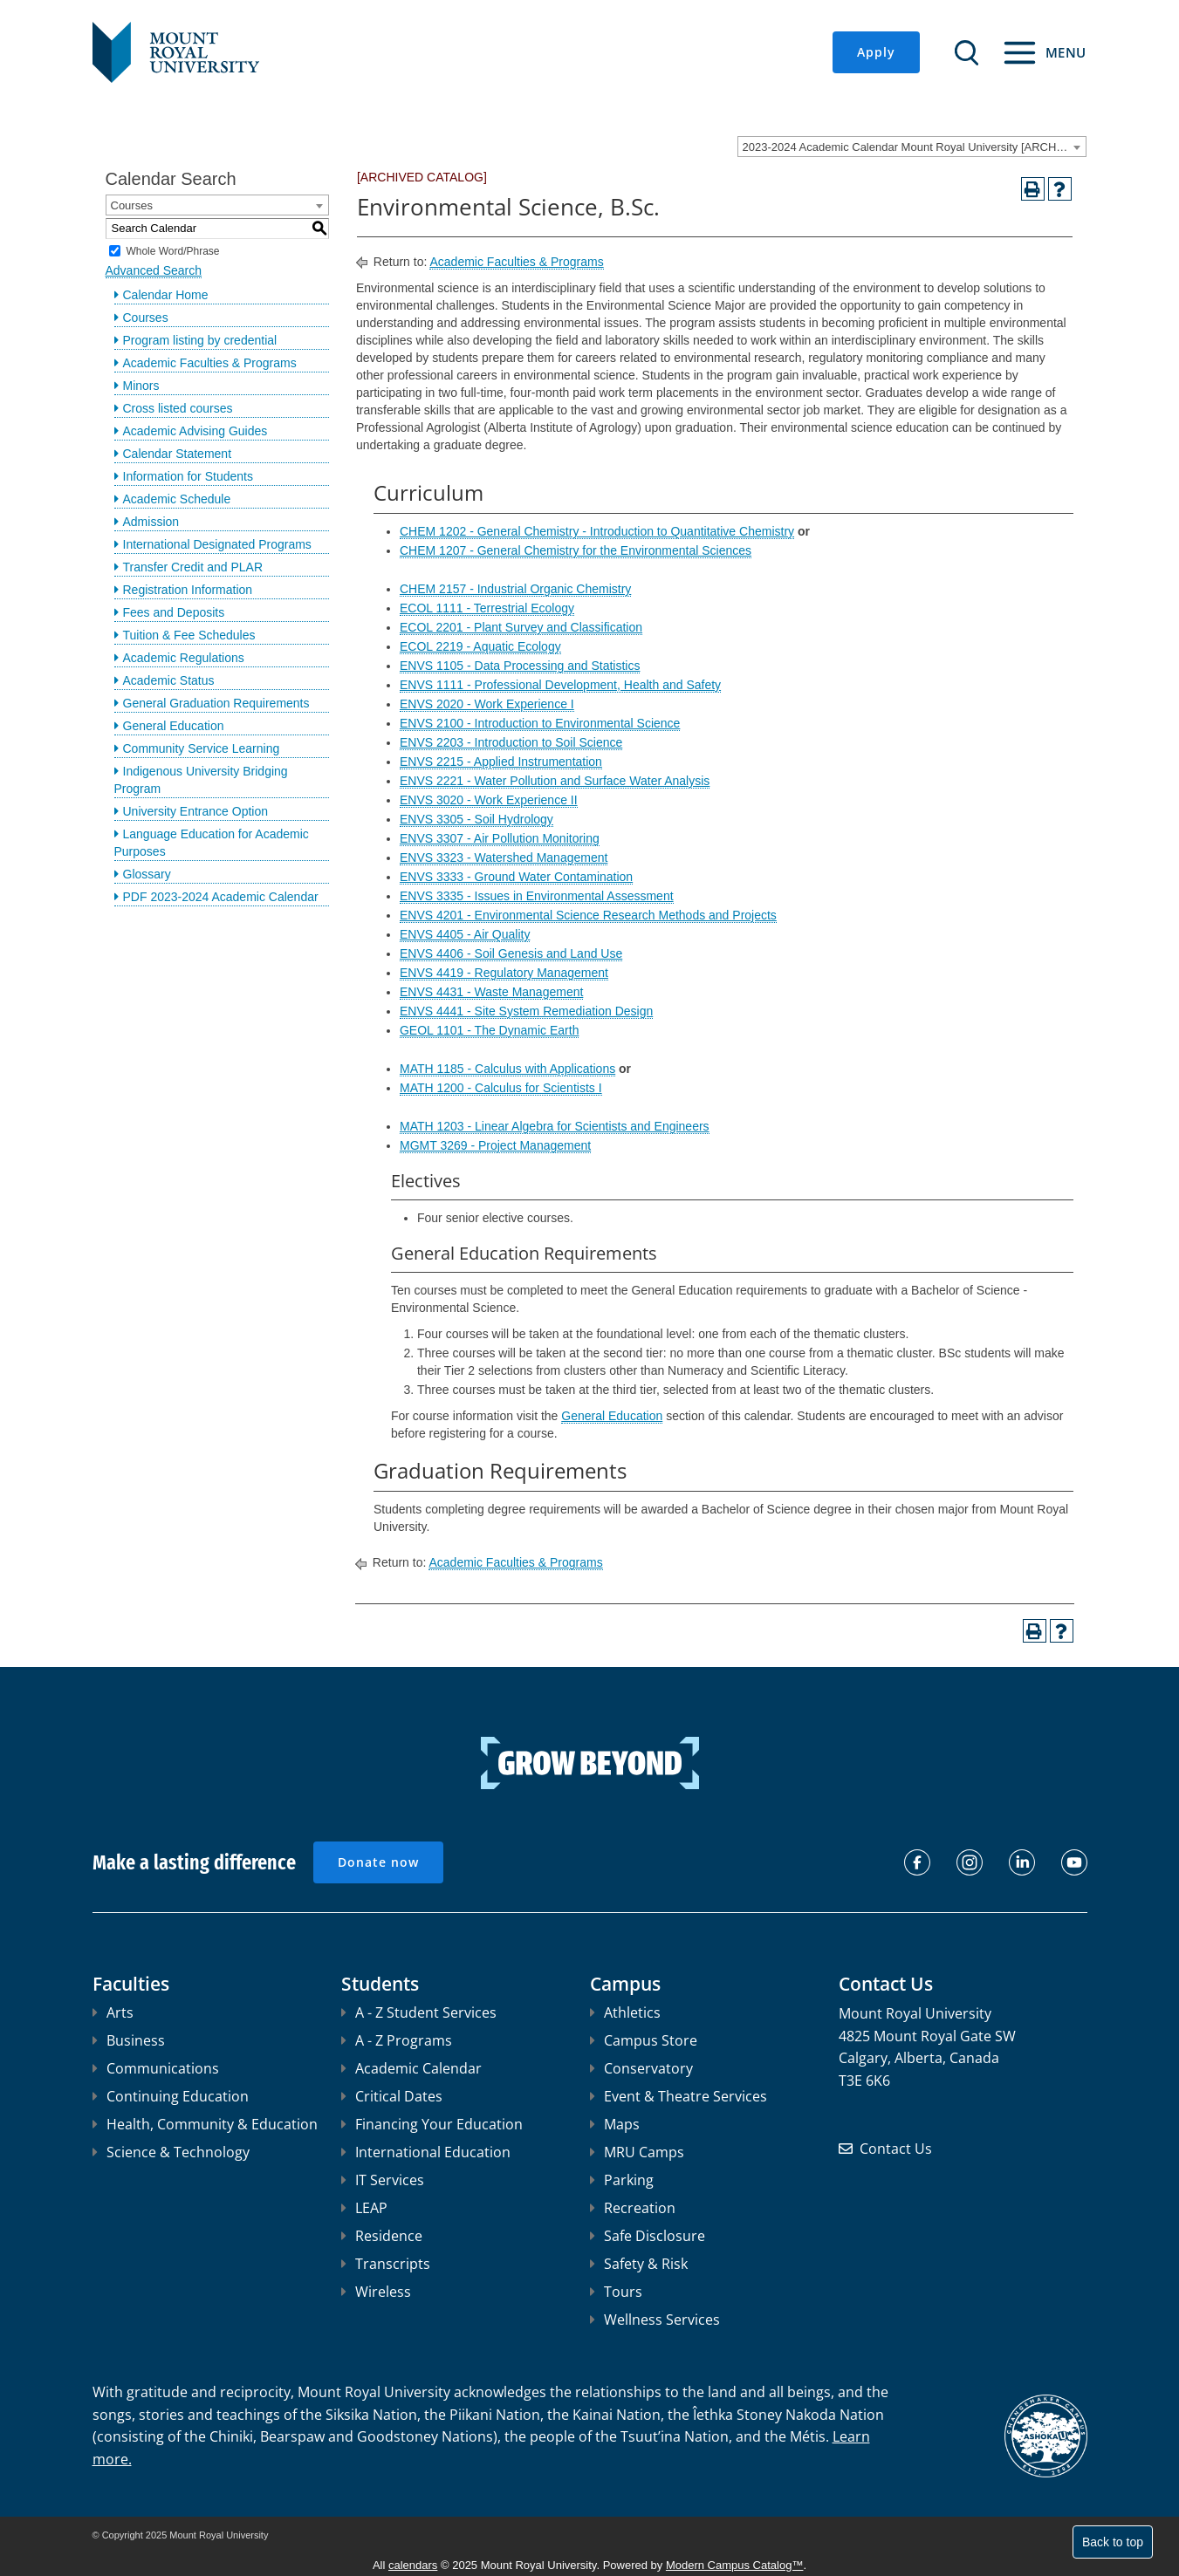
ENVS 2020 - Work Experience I (487, 704)
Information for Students (188, 476)
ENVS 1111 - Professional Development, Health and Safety (560, 685)
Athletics (625, 2012)
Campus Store (643, 2040)
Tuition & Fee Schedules (189, 635)
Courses (145, 318)
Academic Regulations (183, 658)
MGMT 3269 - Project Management (495, 1145)
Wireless (376, 2291)
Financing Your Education (432, 2124)
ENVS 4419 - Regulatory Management (504, 973)
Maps (615, 2124)
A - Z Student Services (419, 2012)
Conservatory (641, 2068)
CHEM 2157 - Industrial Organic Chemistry (515, 589)
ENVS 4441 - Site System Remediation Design (526, 1011)
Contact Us (896, 2148)
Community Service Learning (201, 748)
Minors (141, 386)
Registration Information (188, 590)
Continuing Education (171, 2096)
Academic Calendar (411, 2068)
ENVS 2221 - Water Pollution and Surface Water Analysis (554, 781)
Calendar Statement (177, 454)
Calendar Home (166, 295)
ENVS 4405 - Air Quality (465, 934)
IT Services (382, 2180)
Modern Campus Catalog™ (735, 2565)
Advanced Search (154, 270)
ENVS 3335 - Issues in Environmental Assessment (537, 896)
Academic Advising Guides (195, 431)
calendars (412, 2565)
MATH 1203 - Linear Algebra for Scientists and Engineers (554, 1126)
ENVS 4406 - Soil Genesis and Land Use (511, 953)
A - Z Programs (396, 2040)
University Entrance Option (196, 811)
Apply (876, 52)
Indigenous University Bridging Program (201, 780)
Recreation (632, 2207)
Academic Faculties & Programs (210, 363)
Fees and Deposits (174, 612)
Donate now (378, 1862)
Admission (151, 522)
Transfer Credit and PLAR (193, 567)
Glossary (147, 874)
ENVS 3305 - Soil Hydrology (476, 819)
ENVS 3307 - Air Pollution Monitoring (500, 838)
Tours (616, 2291)
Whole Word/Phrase (172, 250)
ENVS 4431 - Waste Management (491, 992)
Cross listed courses (178, 408)
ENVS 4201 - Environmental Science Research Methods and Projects (588, 915)
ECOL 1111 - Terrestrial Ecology (487, 608)
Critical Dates (391, 2096)
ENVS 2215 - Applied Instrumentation (501, 762)
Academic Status (169, 680)
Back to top (1112, 2542)
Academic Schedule (177, 499)
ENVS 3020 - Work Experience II (489, 800)
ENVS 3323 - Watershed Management (503, 857)
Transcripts (385, 2263)
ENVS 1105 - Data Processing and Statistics (520, 666)
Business (129, 2040)
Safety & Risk (639, 2263)
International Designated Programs (217, 544)
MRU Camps (637, 2152)
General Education (173, 726)
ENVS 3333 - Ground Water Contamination (516, 877)
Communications (156, 2068)
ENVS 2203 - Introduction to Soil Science (511, 742)
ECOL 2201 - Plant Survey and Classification (521, 627)
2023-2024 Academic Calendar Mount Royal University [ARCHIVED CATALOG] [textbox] (914, 147)
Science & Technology (171, 2152)
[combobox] (911, 146)
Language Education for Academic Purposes (211, 842)
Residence (381, 2235)
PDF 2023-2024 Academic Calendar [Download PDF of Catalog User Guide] (221, 897)
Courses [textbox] (132, 205)
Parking (622, 2180)
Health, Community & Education (205, 2124)
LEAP (364, 2207)
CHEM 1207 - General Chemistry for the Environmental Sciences (575, 550)
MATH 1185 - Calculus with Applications (507, 1069)
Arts (113, 2012)
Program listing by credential (200, 340)
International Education (426, 2152)
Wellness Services (655, 2319)
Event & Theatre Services (678, 2096)
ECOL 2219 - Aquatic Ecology (480, 646)
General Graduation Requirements (216, 703)
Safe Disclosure (647, 2235)
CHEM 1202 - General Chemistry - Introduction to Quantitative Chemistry (597, 531)
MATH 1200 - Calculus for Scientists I (501, 1088)
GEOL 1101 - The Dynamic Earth (489, 1030)
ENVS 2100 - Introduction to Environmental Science (540, 723)
